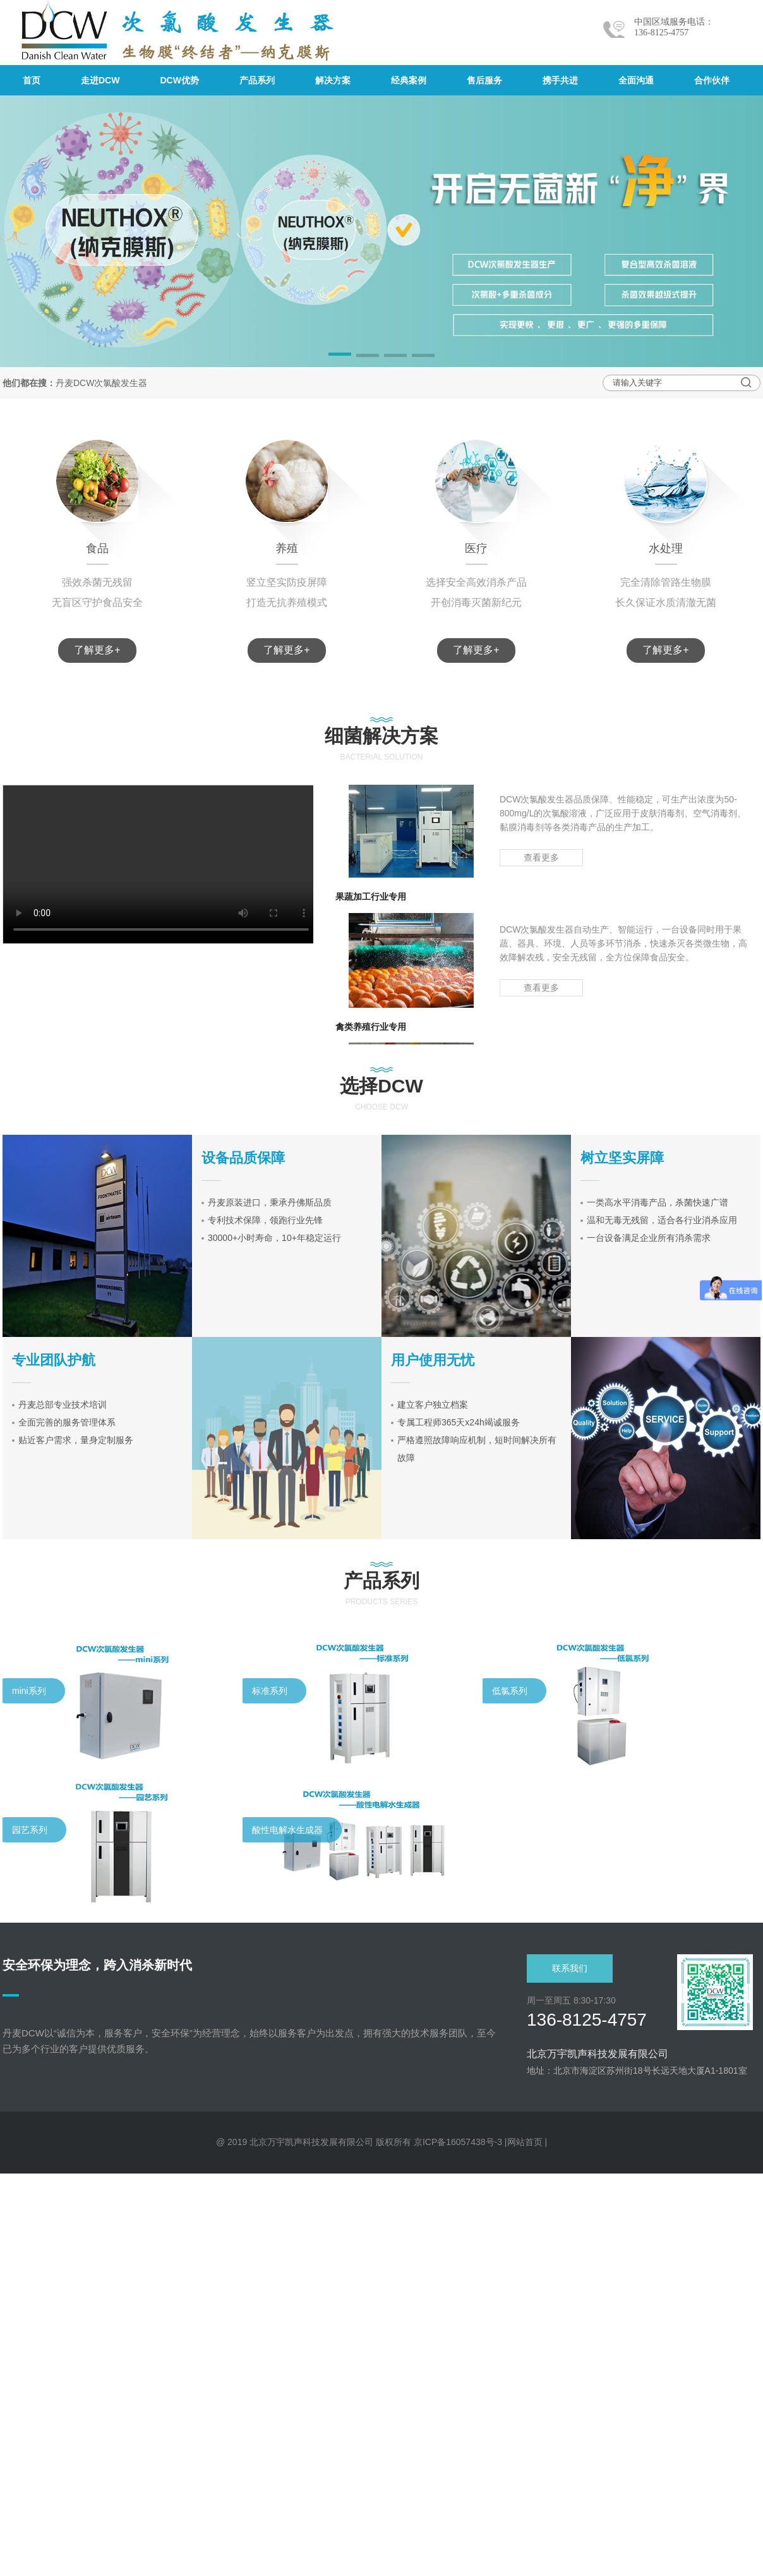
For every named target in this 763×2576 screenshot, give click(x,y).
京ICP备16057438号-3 (458, 2142)
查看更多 (541, 861)
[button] (339, 356)
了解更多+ (97, 649)
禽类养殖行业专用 (370, 1030)
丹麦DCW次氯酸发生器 (101, 383)
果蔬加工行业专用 (370, 900)
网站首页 (525, 2142)
